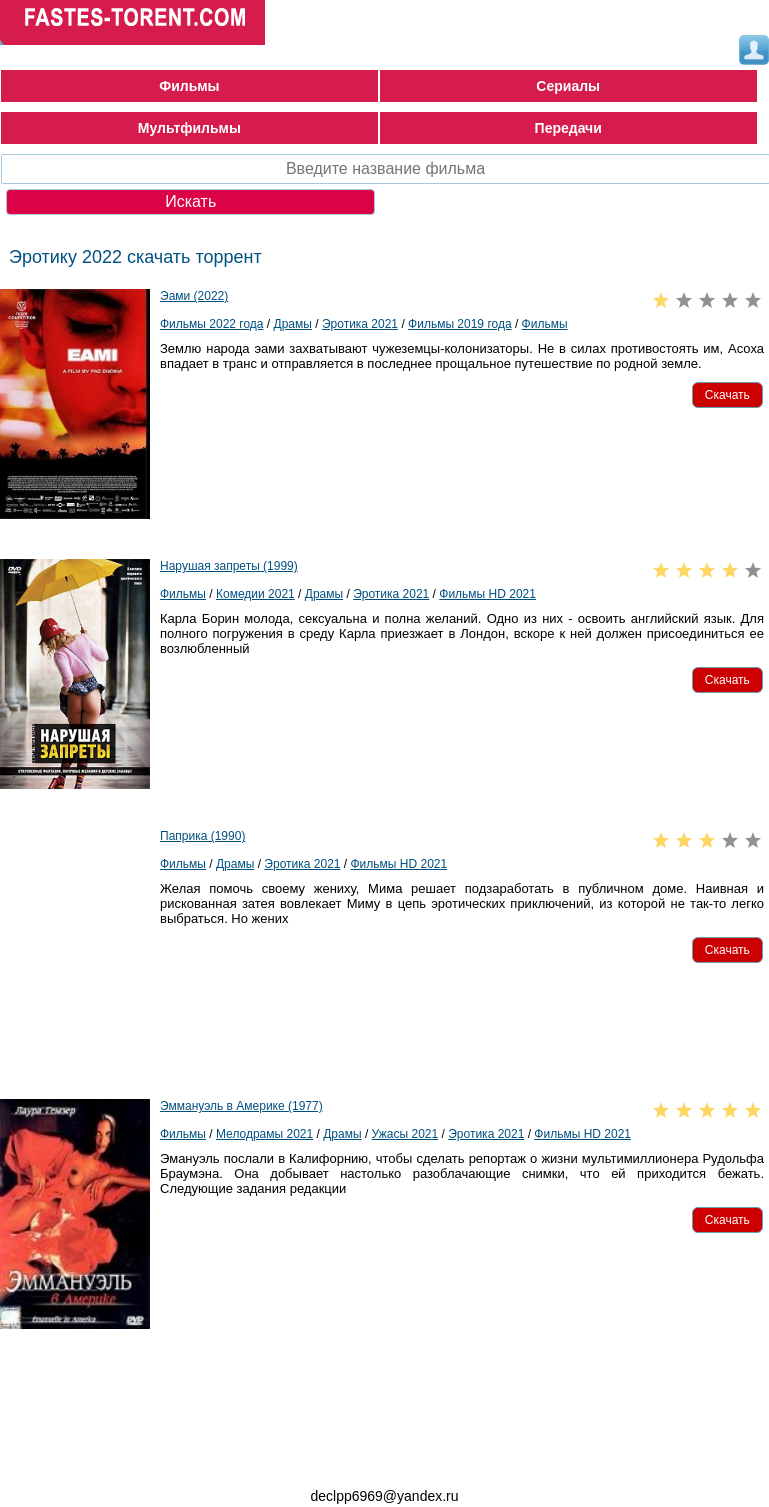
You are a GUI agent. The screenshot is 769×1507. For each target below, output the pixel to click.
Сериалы (568, 86)
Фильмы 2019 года (460, 324)
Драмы (293, 324)
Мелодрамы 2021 (264, 1134)
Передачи (568, 128)
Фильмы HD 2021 (487, 594)
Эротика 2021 (360, 324)
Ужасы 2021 (405, 1134)
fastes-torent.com (110, 1460)
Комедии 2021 (255, 594)
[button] (727, 395)
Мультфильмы (189, 128)
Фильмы (189, 86)
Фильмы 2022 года (212, 324)
